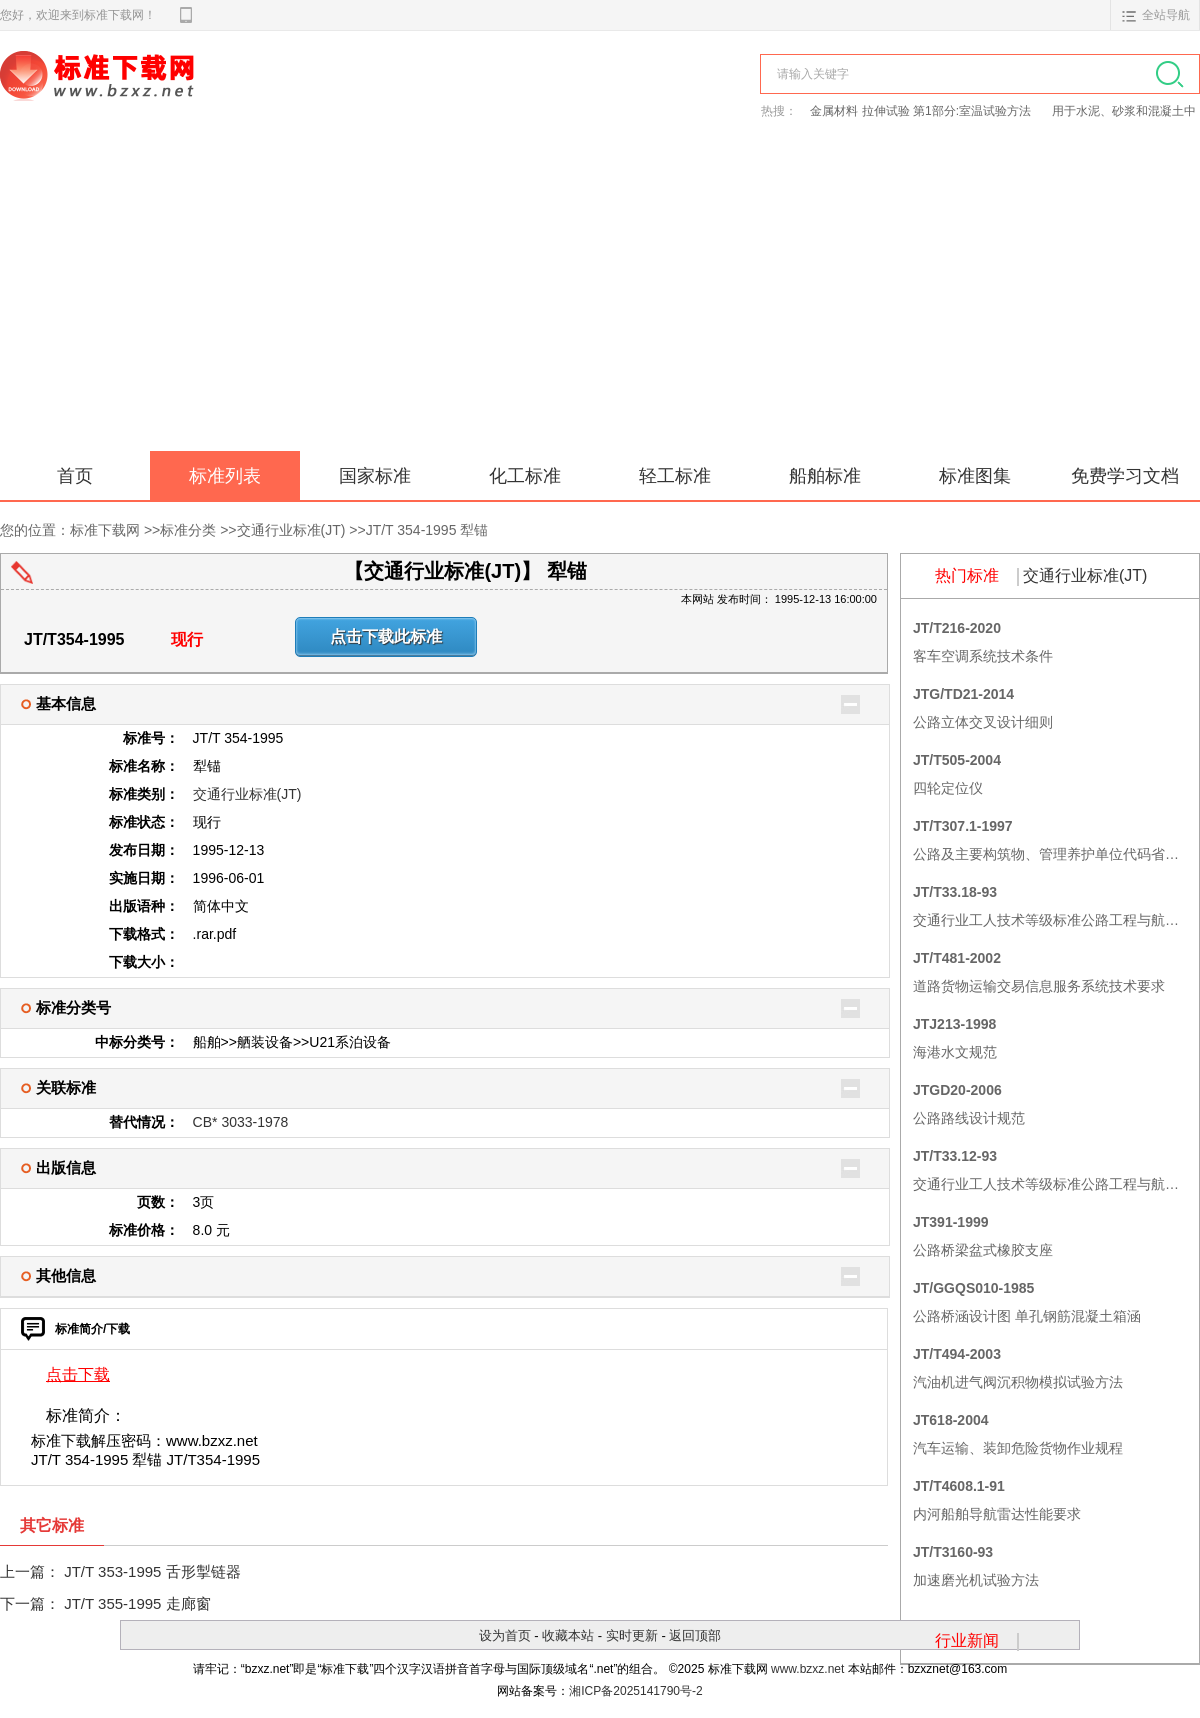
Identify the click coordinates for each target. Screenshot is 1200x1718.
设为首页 (505, 1635)
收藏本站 (568, 1635)
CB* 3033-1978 (241, 1122)
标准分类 (188, 530)
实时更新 (632, 1635)
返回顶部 (695, 1635)
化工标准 (525, 476)
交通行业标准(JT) (291, 530)
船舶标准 (825, 476)
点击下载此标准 (386, 636)
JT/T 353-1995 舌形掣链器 (152, 1571)
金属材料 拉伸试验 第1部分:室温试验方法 (922, 111)
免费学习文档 (1125, 476)
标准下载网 (230, 98)
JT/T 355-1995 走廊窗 (137, 1603)
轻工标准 (675, 476)
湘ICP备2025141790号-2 (635, 1691)
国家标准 (375, 476)
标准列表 (225, 476)
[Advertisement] (600, 301)
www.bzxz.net (807, 1669)
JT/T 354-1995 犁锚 (427, 530)
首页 (75, 476)
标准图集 (975, 476)
